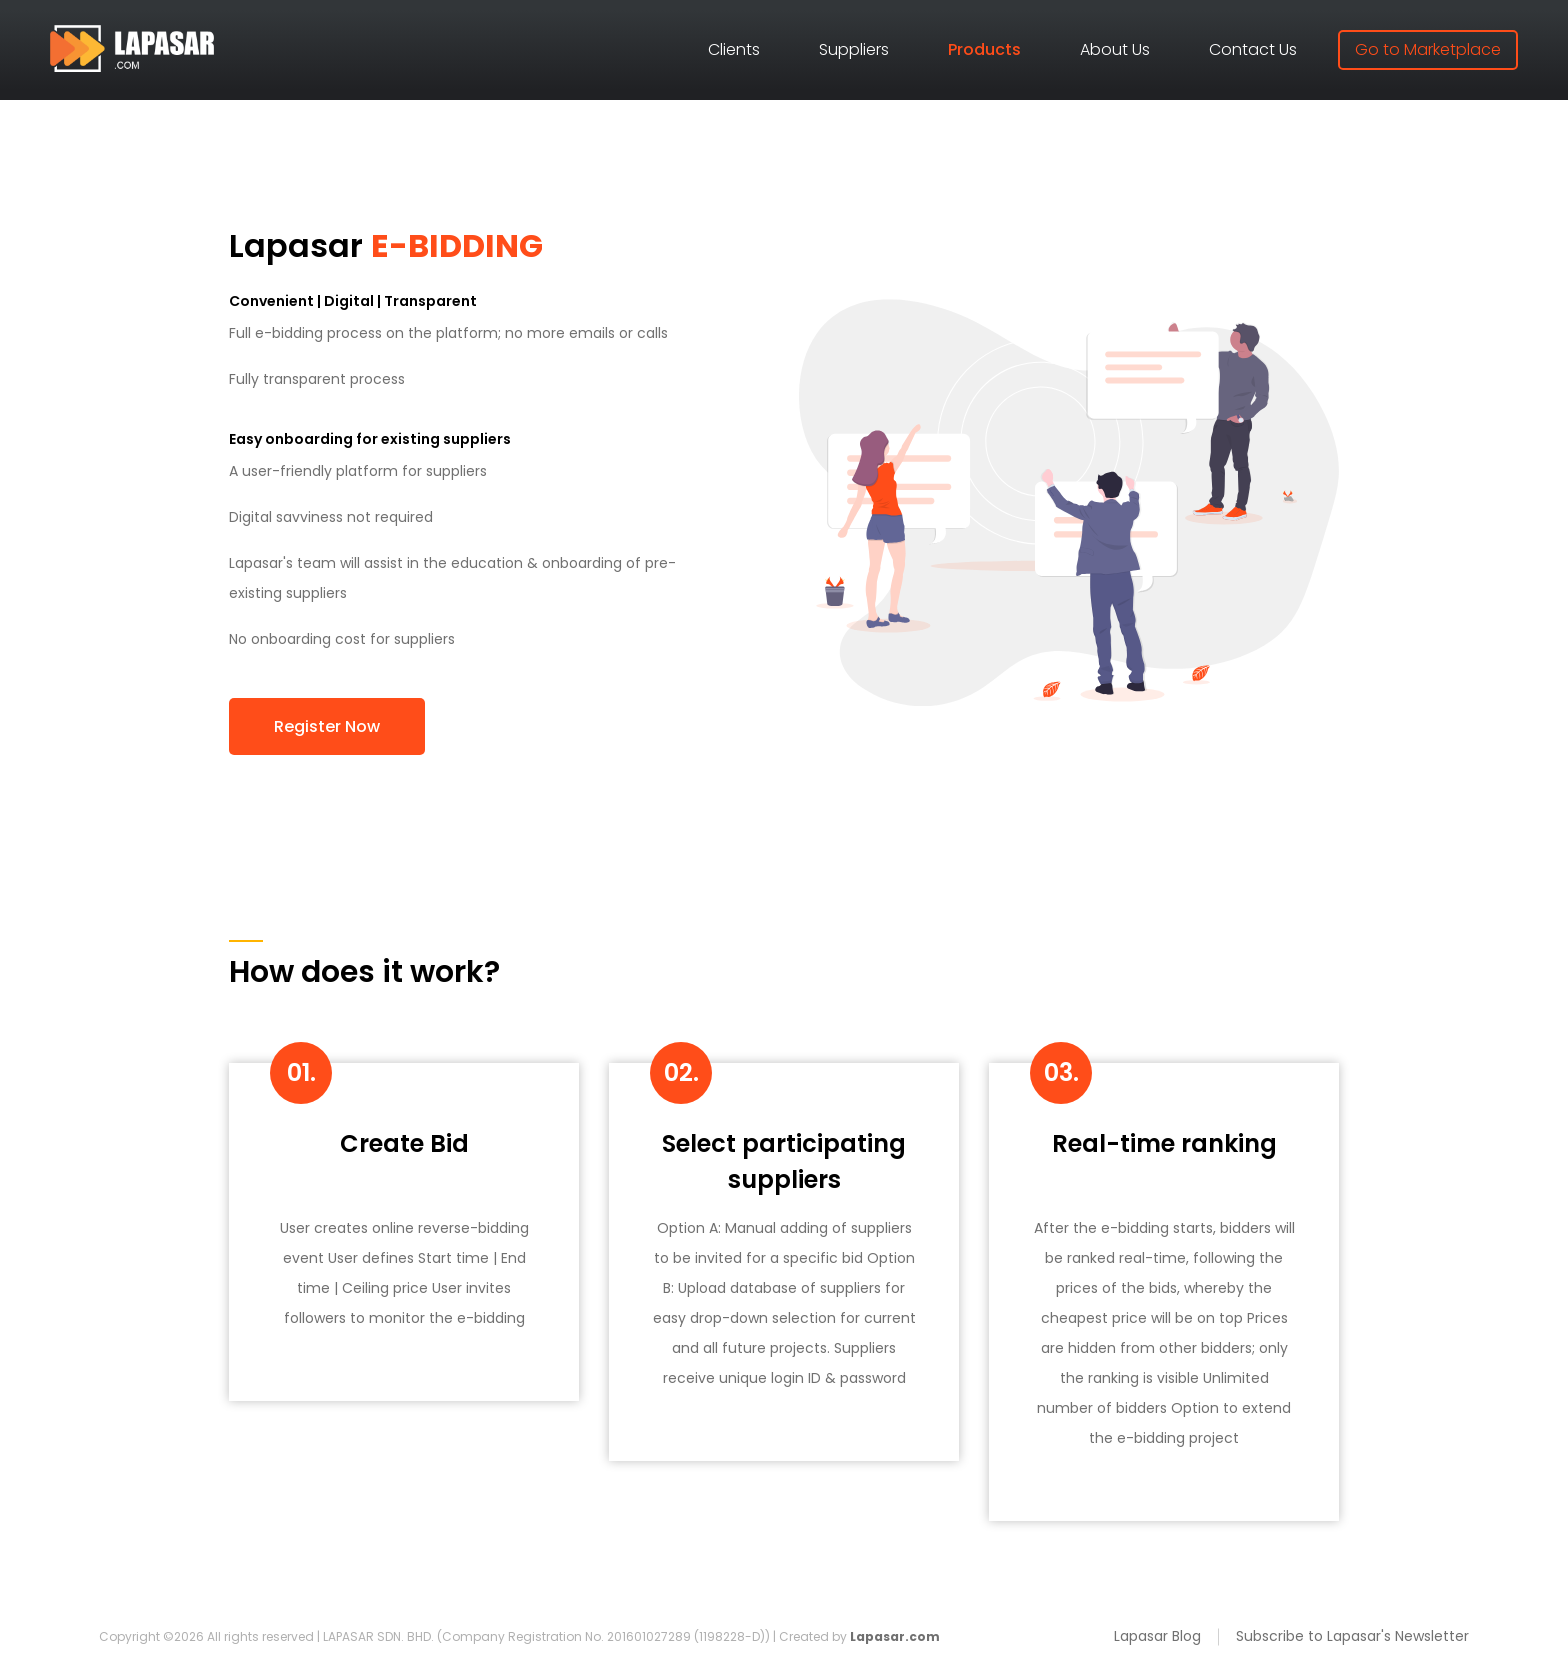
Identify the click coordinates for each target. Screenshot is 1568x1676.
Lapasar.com (895, 1636)
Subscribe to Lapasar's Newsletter (1352, 1636)
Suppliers (854, 49)
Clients (734, 49)
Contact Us (1253, 49)
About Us (1115, 49)
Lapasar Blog (1157, 1636)
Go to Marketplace (1428, 49)
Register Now (327, 726)
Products (984, 49)
